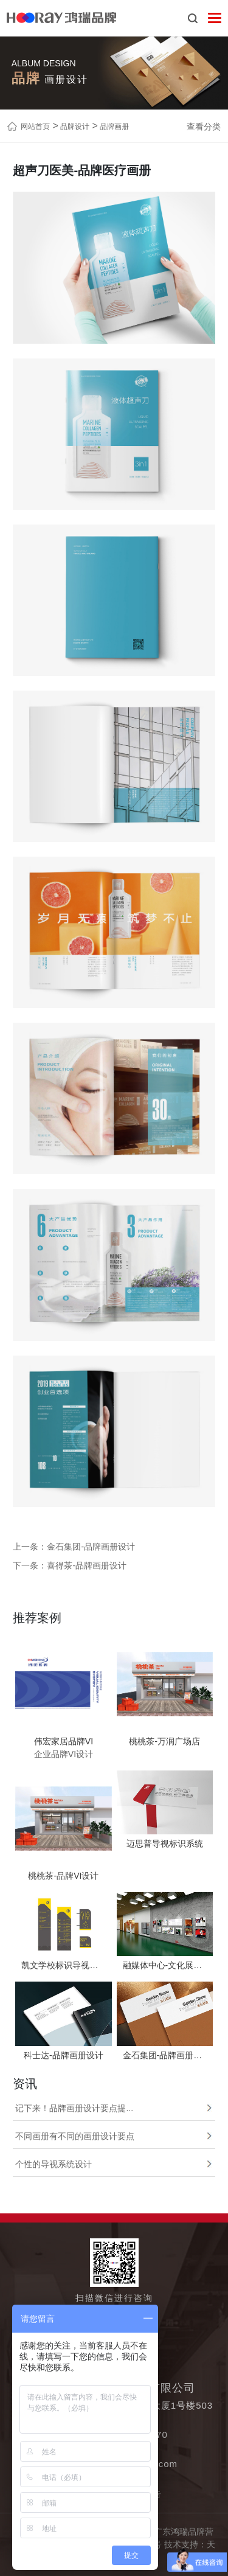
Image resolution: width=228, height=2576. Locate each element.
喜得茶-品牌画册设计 (86, 1565)
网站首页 (35, 126)
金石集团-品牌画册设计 (91, 1546)
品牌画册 (113, 126)
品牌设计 (73, 126)
